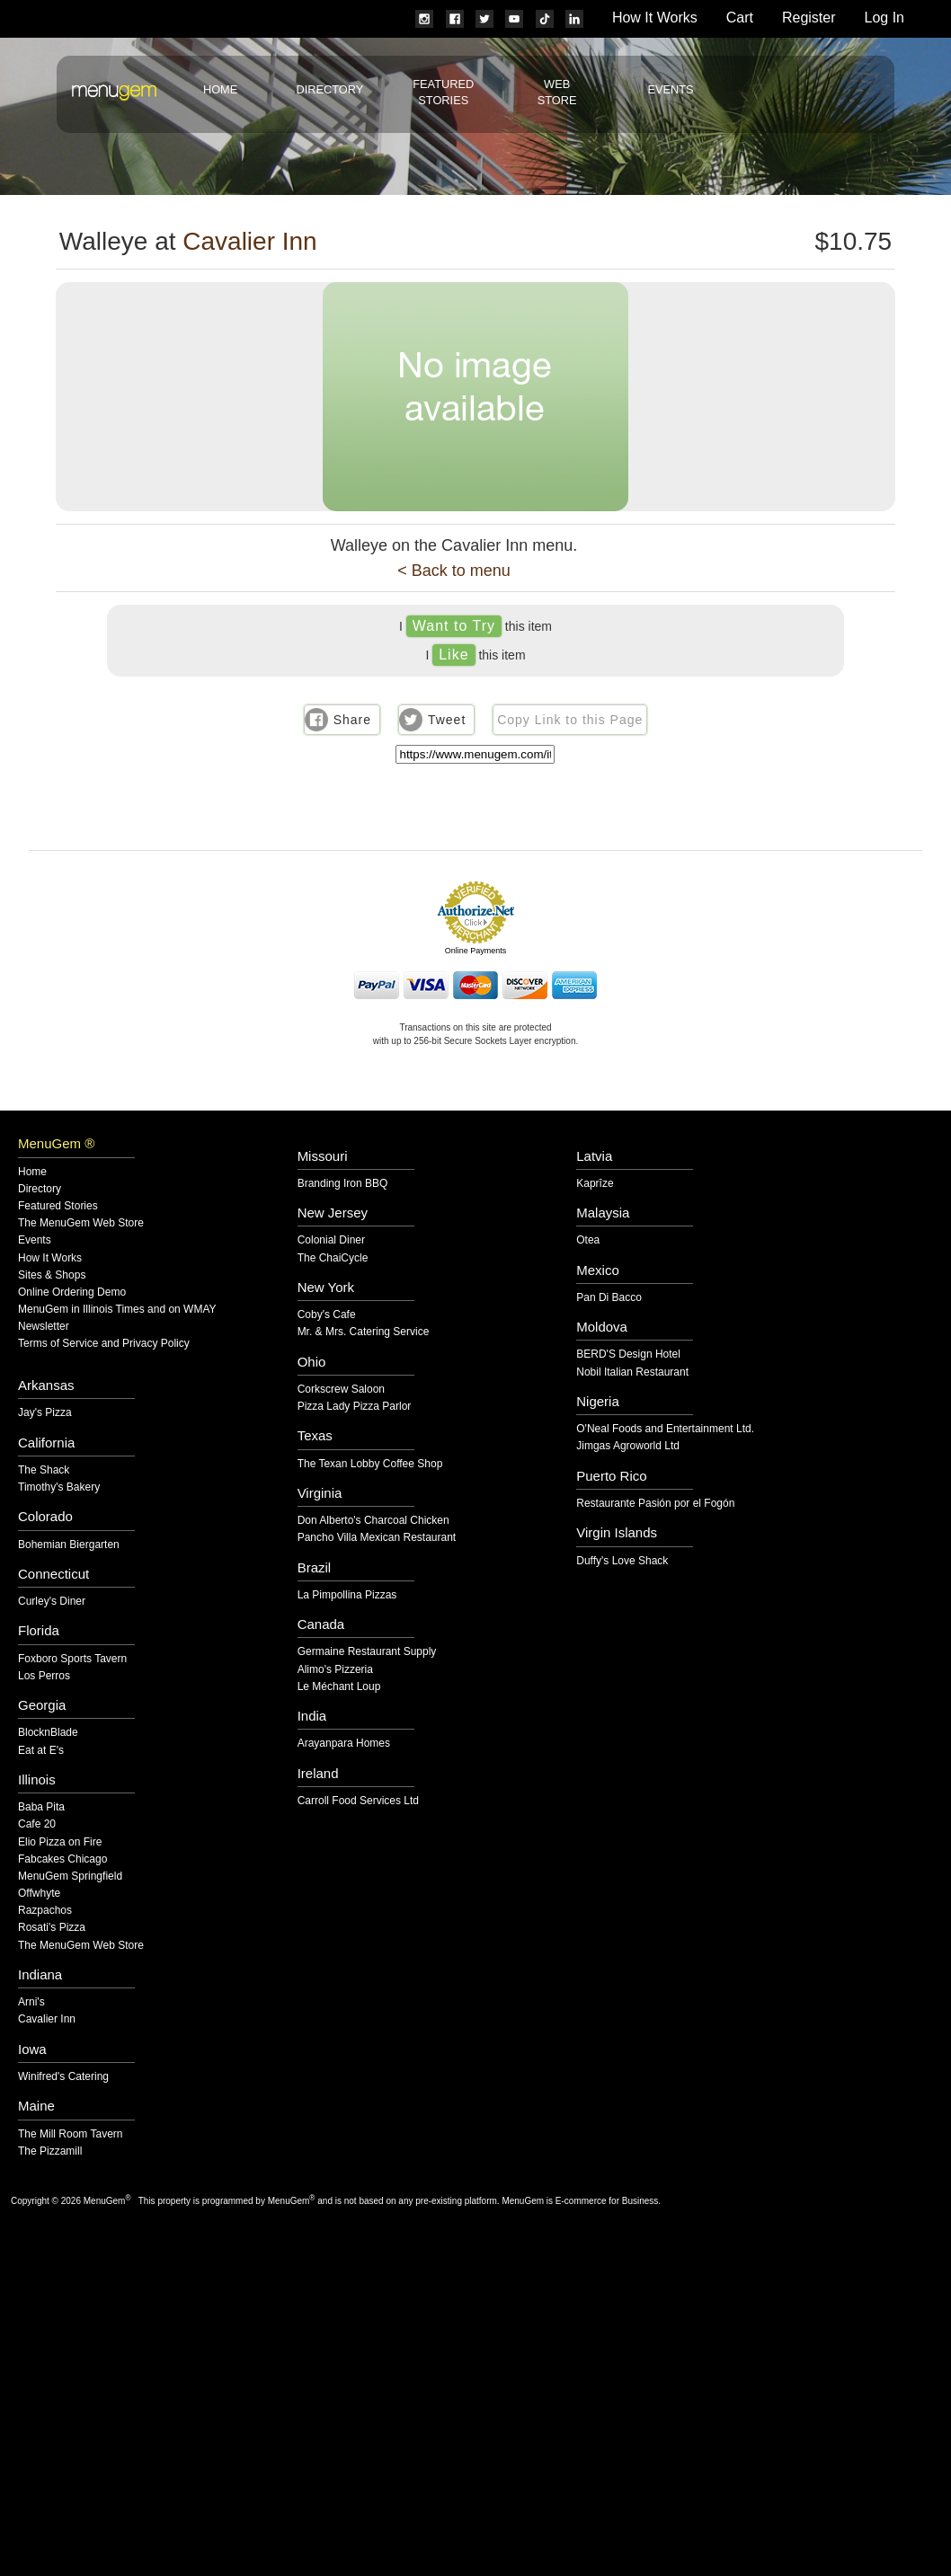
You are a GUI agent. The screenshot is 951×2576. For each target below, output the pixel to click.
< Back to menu (454, 571)
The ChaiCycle (333, 1258)
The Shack (43, 1470)
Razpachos (45, 1911)
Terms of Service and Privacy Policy (104, 1344)
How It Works (655, 17)
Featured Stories (58, 1206)
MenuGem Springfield (70, 1876)
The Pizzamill (50, 2151)
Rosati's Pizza (51, 1928)
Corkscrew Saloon (341, 1389)
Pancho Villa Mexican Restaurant (377, 1538)
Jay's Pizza (45, 1413)
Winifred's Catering (63, 2077)
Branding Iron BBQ (343, 1184)
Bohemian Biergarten (69, 1545)
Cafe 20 (37, 1824)
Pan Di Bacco (609, 1298)
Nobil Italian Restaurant (632, 1372)
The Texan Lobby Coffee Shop (370, 1464)
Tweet (447, 720)
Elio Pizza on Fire (60, 1842)
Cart (739, 17)
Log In (884, 17)
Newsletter (43, 1326)
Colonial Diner (331, 1240)
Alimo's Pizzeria (335, 1670)
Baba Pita (41, 1807)
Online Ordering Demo (72, 1292)
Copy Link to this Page (570, 720)
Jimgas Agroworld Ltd (628, 1446)
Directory (329, 89)
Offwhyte (39, 1893)
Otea (588, 1240)
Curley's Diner (51, 1601)
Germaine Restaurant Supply (367, 1652)
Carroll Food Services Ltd (358, 1801)
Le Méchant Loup (339, 1687)
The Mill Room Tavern (70, 2134)
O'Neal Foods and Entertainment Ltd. (665, 1429)
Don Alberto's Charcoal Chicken (373, 1521)
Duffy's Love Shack (622, 1561)
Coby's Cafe (327, 1315)
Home (220, 89)
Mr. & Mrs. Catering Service (364, 1332)
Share (352, 720)
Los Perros (44, 1676)
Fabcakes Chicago (62, 1859)
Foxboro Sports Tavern (72, 1659)
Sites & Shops (51, 1275)
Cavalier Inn (249, 241)
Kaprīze (594, 1184)
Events (670, 89)
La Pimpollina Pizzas (347, 1595)
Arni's (31, 2002)
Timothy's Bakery (59, 1487)
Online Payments (476, 950)
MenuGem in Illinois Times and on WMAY (117, 1309)
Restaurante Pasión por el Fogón (655, 1503)
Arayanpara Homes (344, 1743)
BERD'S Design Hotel (628, 1354)
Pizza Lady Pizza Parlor (355, 1406)
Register (809, 17)
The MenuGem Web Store (81, 1223)
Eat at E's (41, 1751)
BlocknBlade (48, 1733)
